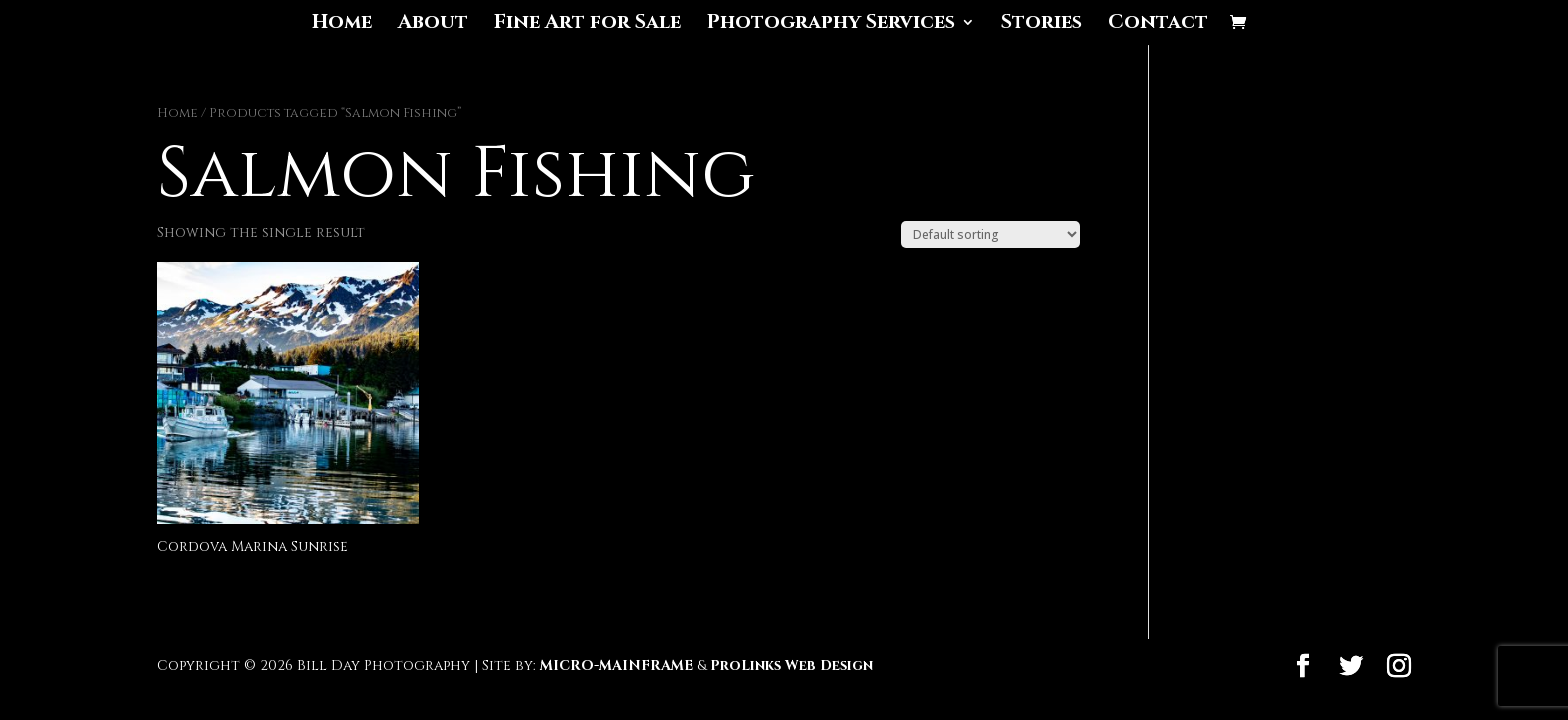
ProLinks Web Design (791, 665)
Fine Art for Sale (587, 25)
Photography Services (831, 25)
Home (342, 25)
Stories (1041, 25)
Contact (1158, 25)
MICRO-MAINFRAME (616, 665)
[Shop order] (990, 234)
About (433, 25)
